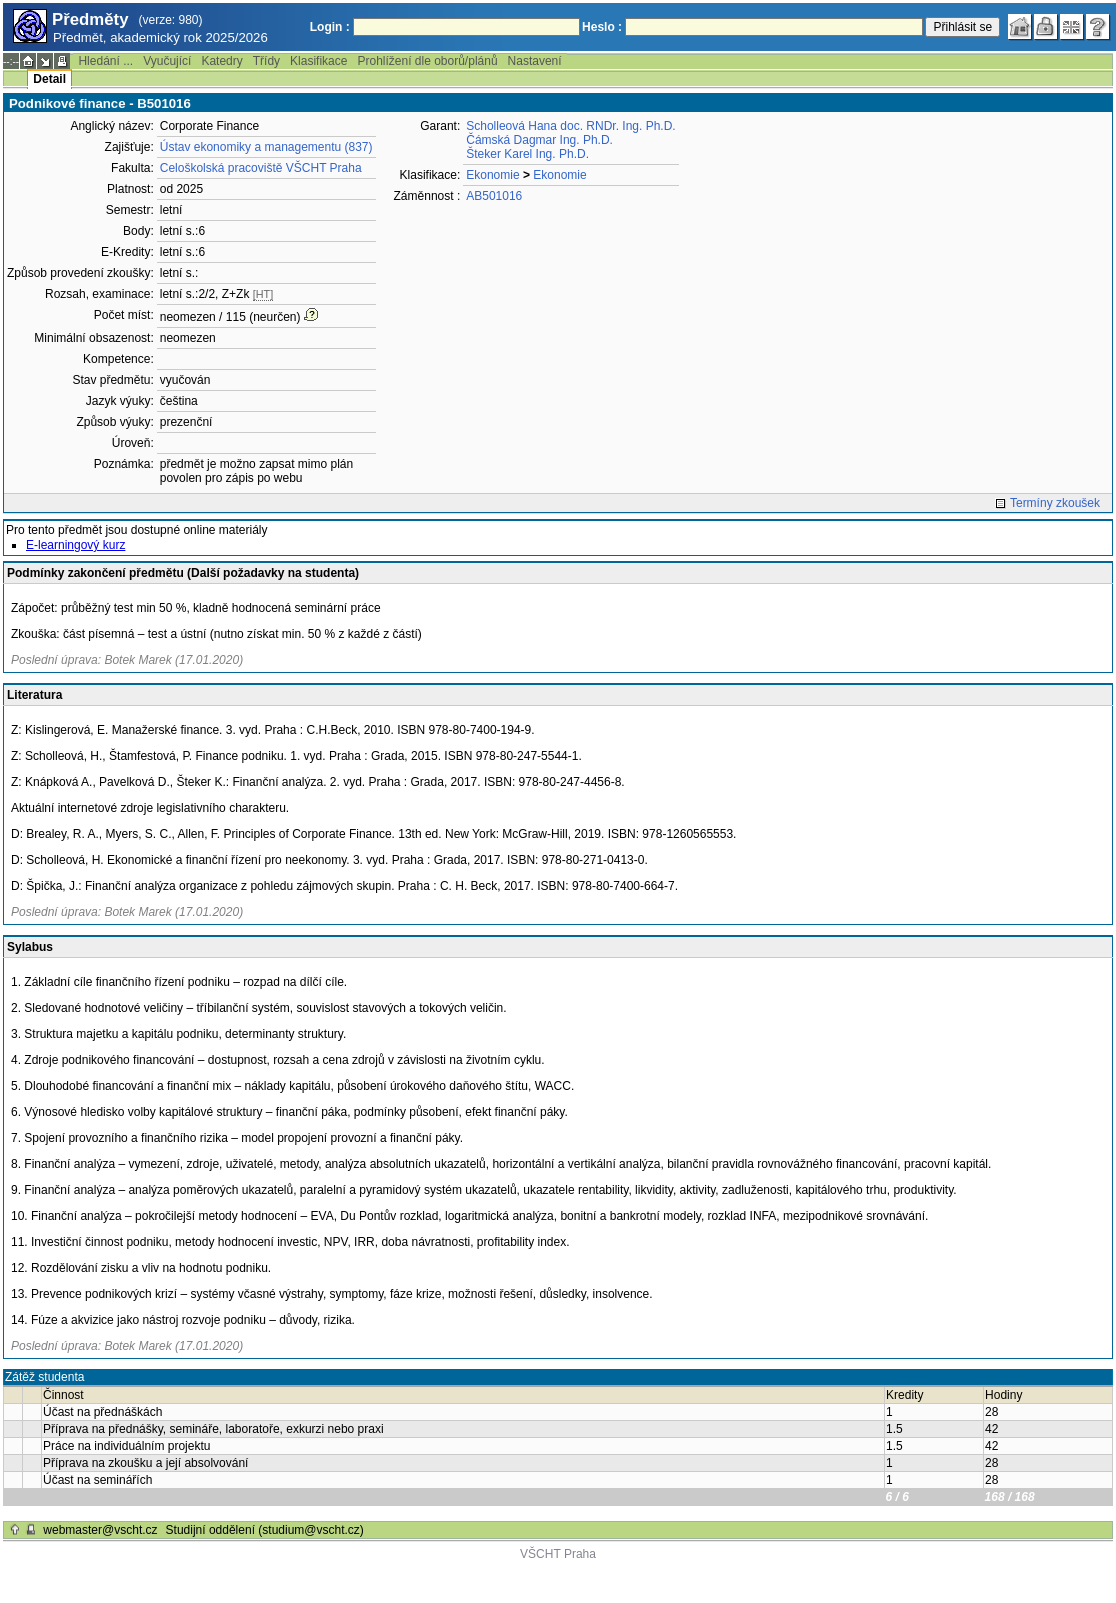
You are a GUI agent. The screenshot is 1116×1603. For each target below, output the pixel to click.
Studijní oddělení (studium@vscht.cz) (265, 1530)
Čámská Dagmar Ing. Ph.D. (539, 140)
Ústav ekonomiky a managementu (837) (266, 147)
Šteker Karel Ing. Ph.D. (527, 154)
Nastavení (535, 61)
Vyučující (167, 61)
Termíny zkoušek (1055, 503)
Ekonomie (492, 175)
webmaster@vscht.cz (100, 1530)
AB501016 (494, 196)
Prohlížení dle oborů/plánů (427, 61)
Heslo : (602, 27)
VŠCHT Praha (558, 1554)
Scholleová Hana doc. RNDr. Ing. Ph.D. (570, 126)
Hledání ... (105, 61)
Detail (49, 79)
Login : (330, 27)
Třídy (266, 61)
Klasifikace (318, 61)
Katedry (221, 61)
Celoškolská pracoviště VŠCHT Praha (261, 168)
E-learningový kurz (75, 545)
